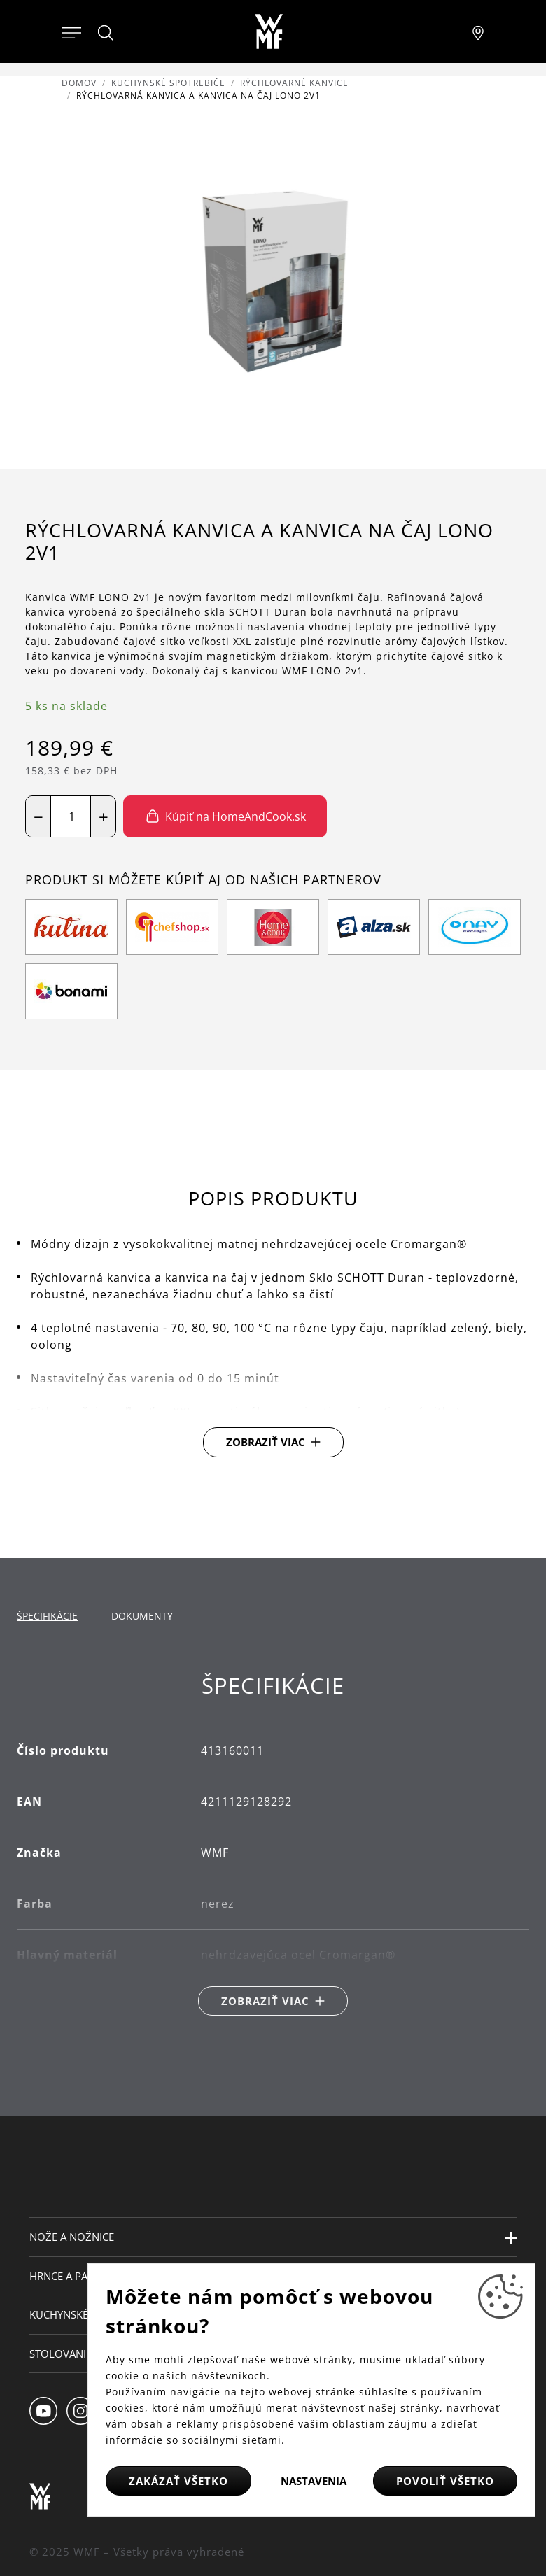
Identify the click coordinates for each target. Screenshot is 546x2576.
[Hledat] (106, 32)
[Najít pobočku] (478, 31)
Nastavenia (313, 2481)
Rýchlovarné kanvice (294, 83)
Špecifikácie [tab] (47, 1615)
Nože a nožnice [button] (71, 2237)
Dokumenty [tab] (142, 1615)
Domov (79, 83)
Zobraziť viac (265, 1442)
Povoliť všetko (445, 2481)
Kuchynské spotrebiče (168, 83)
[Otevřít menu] (71, 31)
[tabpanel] (273, 1844)
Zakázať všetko (178, 2481)
